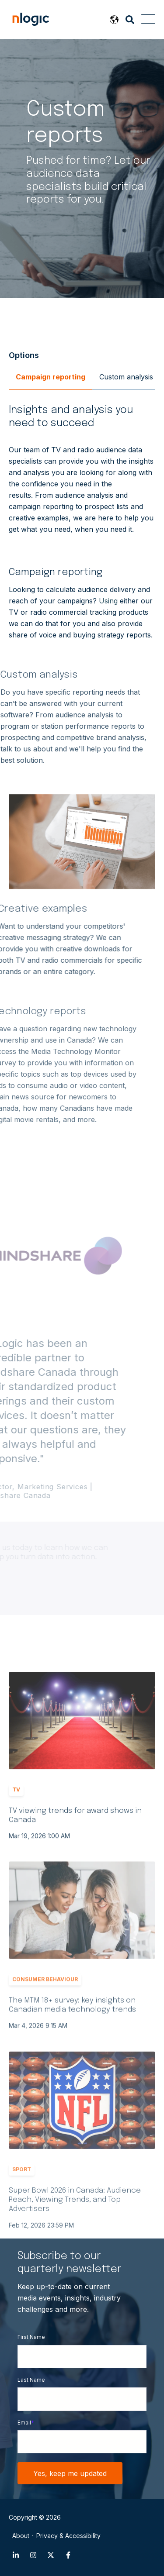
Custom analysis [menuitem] (126, 376)
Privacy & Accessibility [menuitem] (68, 2536)
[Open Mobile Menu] (148, 19)
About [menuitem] (20, 2536)
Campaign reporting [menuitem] (50, 376)
